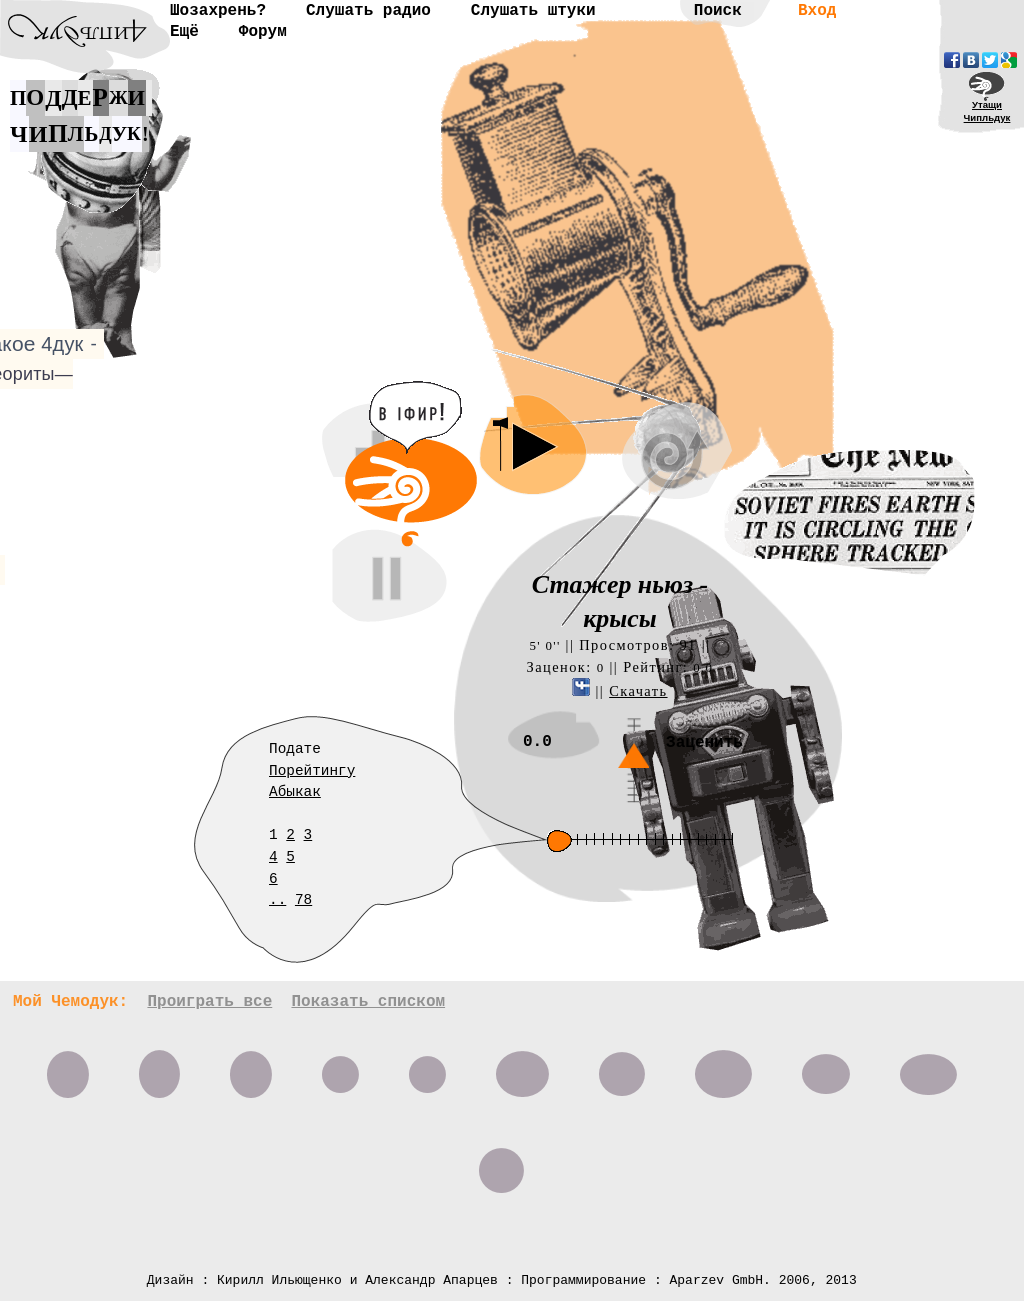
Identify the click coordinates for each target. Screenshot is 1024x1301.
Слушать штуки (533, 11)
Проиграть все (209, 1002)
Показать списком (368, 1002)
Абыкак (295, 792)
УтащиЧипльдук (987, 111)
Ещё (184, 32)
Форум (263, 32)
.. (277, 900)
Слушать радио (368, 11)
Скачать (638, 691)
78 (303, 900)
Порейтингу (312, 771)
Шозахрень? (218, 11)
